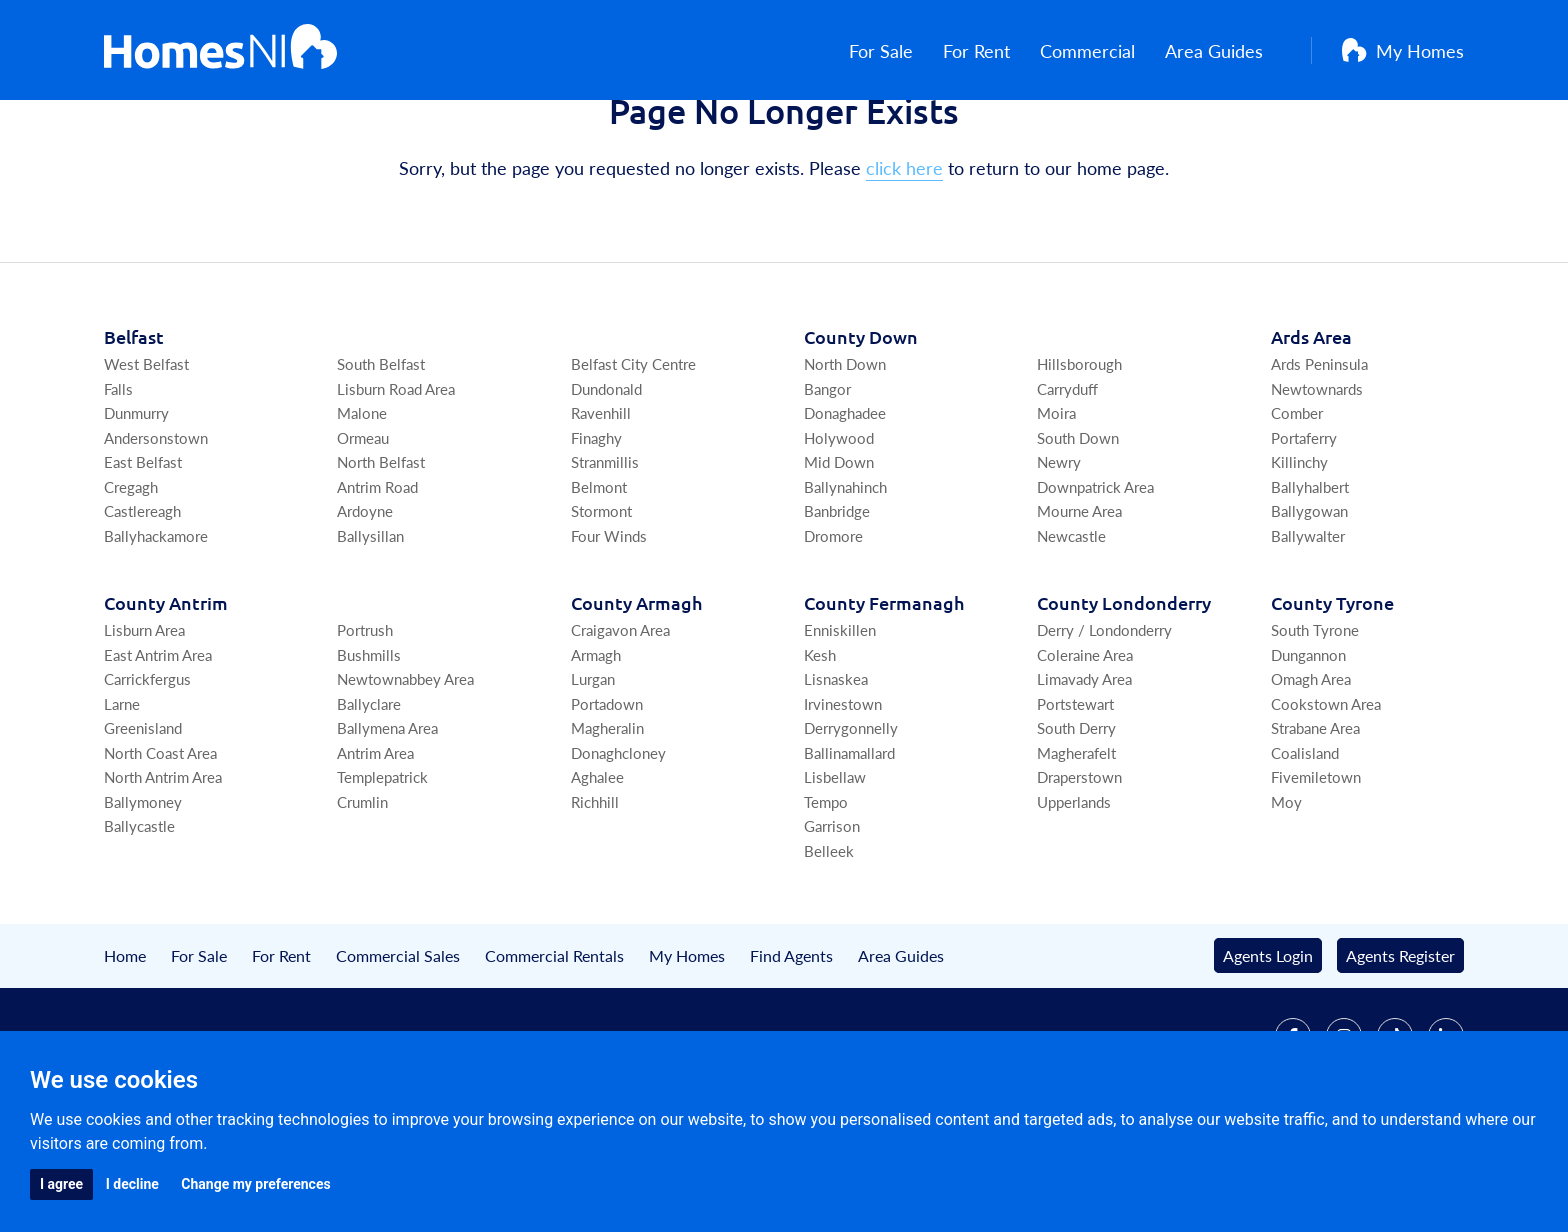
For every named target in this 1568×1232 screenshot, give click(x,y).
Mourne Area (1079, 600)
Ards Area (1311, 426)
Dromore (833, 625)
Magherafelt (1076, 842)
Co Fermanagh (884, 692)
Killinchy (1299, 551)
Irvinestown (843, 793)
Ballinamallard (849, 842)
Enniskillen (840, 719)
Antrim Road (377, 576)
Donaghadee (845, 502)
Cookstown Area (1326, 793)
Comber (1297, 502)
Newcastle (1071, 625)
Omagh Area (1311, 768)
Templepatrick (382, 866)
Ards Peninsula (1319, 453)
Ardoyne (365, 600)
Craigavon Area (620, 719)
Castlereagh (142, 600)
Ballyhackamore (156, 625)
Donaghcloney (618, 842)
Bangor (827, 478)
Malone (362, 502)
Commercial (1105, 50)
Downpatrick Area (1095, 576)
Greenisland (143, 817)
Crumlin (362, 891)
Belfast (134, 426)
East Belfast (143, 551)
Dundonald (606, 478)
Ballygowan (1309, 600)
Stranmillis (605, 551)
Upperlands (1074, 891)
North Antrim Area (163, 866)
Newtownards (1317, 478)
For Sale (899, 50)
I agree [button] (61, 1184)
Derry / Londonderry (1104, 719)
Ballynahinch (845, 576)
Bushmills (369, 744)
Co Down (861, 426)
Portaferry (1304, 527)
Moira (1056, 502)
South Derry (1076, 817)
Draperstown (1079, 866)
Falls (118, 478)
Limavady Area (1084, 768)
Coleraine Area (1085, 744)
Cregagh (131, 576)
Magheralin (607, 817)
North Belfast (381, 551)
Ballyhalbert (1310, 576)
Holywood (839, 527)
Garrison (832, 915)
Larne (122, 793)
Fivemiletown (1316, 866)
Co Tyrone (1332, 692)
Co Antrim (166, 692)
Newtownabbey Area (405, 768)
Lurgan (593, 768)
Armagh (596, 744)
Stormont (601, 600)
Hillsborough (1079, 453)
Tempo (826, 891)
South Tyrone (1315, 719)
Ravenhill (601, 502)
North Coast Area (160, 842)
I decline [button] (132, 1184)
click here (904, 257)
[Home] (220, 50)
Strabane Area (1315, 817)
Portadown (607, 793)
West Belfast (146, 453)
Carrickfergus (147, 768)
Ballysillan (370, 625)
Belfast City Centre (633, 453)
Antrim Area (375, 842)
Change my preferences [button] (255, 1184)
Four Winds (609, 625)
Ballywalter (1308, 625)
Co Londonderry (1124, 692)
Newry (1059, 551)
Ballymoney (143, 891)
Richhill (595, 891)
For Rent (994, 50)
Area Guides (1232, 50)
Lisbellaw (835, 866)
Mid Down (839, 551)
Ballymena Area (387, 817)
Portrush (365, 719)
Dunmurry (136, 502)
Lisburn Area (144, 719)
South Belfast (381, 453)
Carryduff (1067, 478)
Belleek (829, 940)
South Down (1078, 527)
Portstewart (1075, 793)
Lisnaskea (836, 768)
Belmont (599, 576)
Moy (1286, 891)
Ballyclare (369, 793)
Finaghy (596, 527)
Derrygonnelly (851, 817)
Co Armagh (636, 692)
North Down (845, 453)
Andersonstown (156, 527)
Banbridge (837, 600)
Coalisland (1305, 842)
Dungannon (1308, 744)
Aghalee (597, 866)
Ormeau (363, 527)
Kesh (820, 744)
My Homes (1403, 50)
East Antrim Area (158, 744)
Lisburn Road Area (396, 478)
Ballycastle (139, 915)
